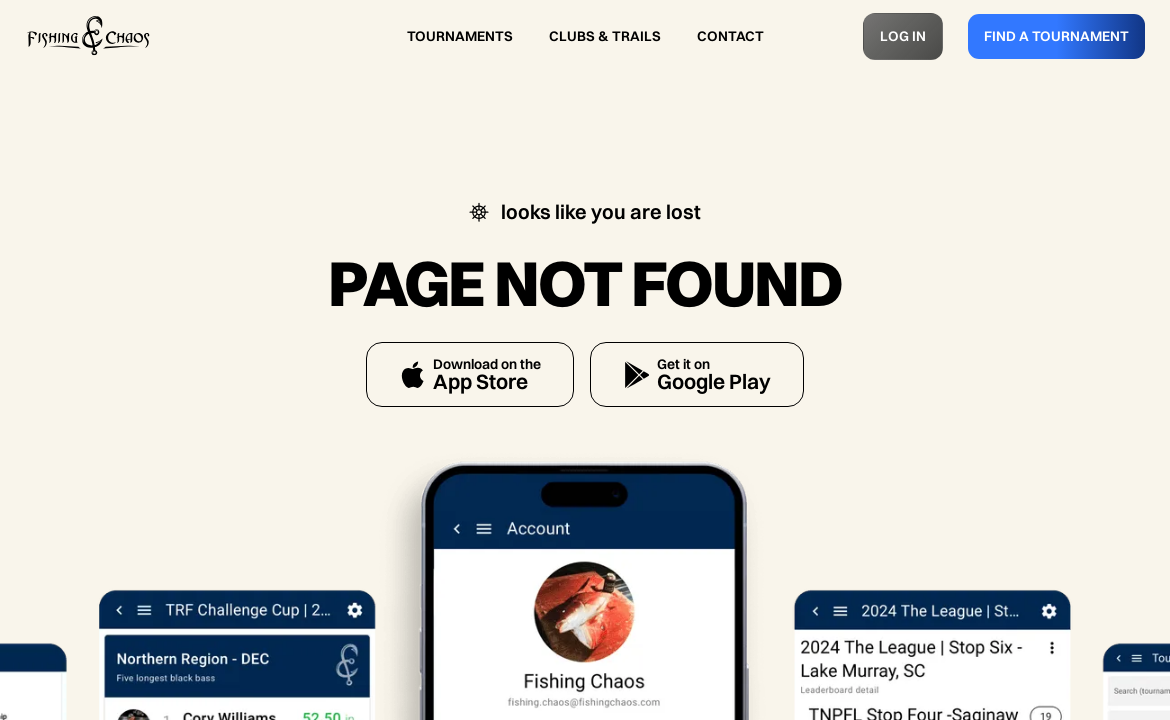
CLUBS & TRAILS (605, 36)
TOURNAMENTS (460, 36)
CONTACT (730, 36)
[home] (88, 36)
